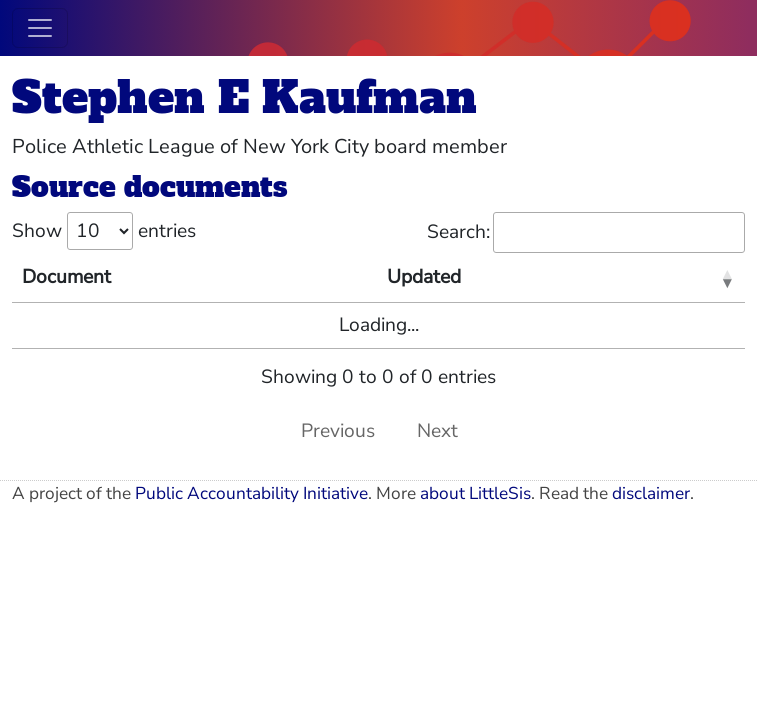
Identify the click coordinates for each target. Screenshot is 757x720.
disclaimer (651, 493)
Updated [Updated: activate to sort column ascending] (424, 277)
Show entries (104, 231)
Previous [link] (338, 431)
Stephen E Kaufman (244, 97)
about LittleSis (475, 493)
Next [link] (437, 431)
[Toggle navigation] (40, 28)
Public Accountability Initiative (251, 493)
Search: (586, 232)
